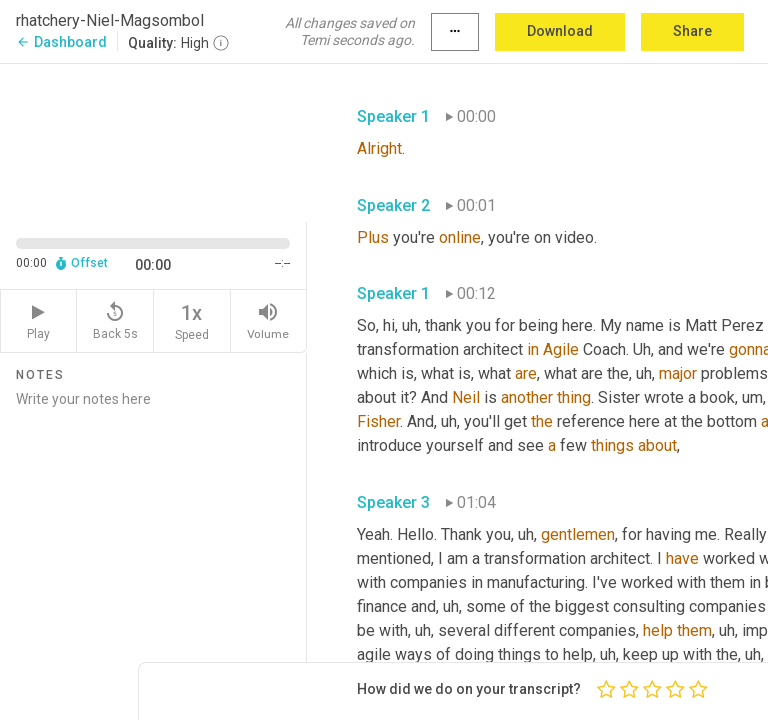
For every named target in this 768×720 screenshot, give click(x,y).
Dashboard (61, 42)
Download (560, 31)
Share (692, 31)
